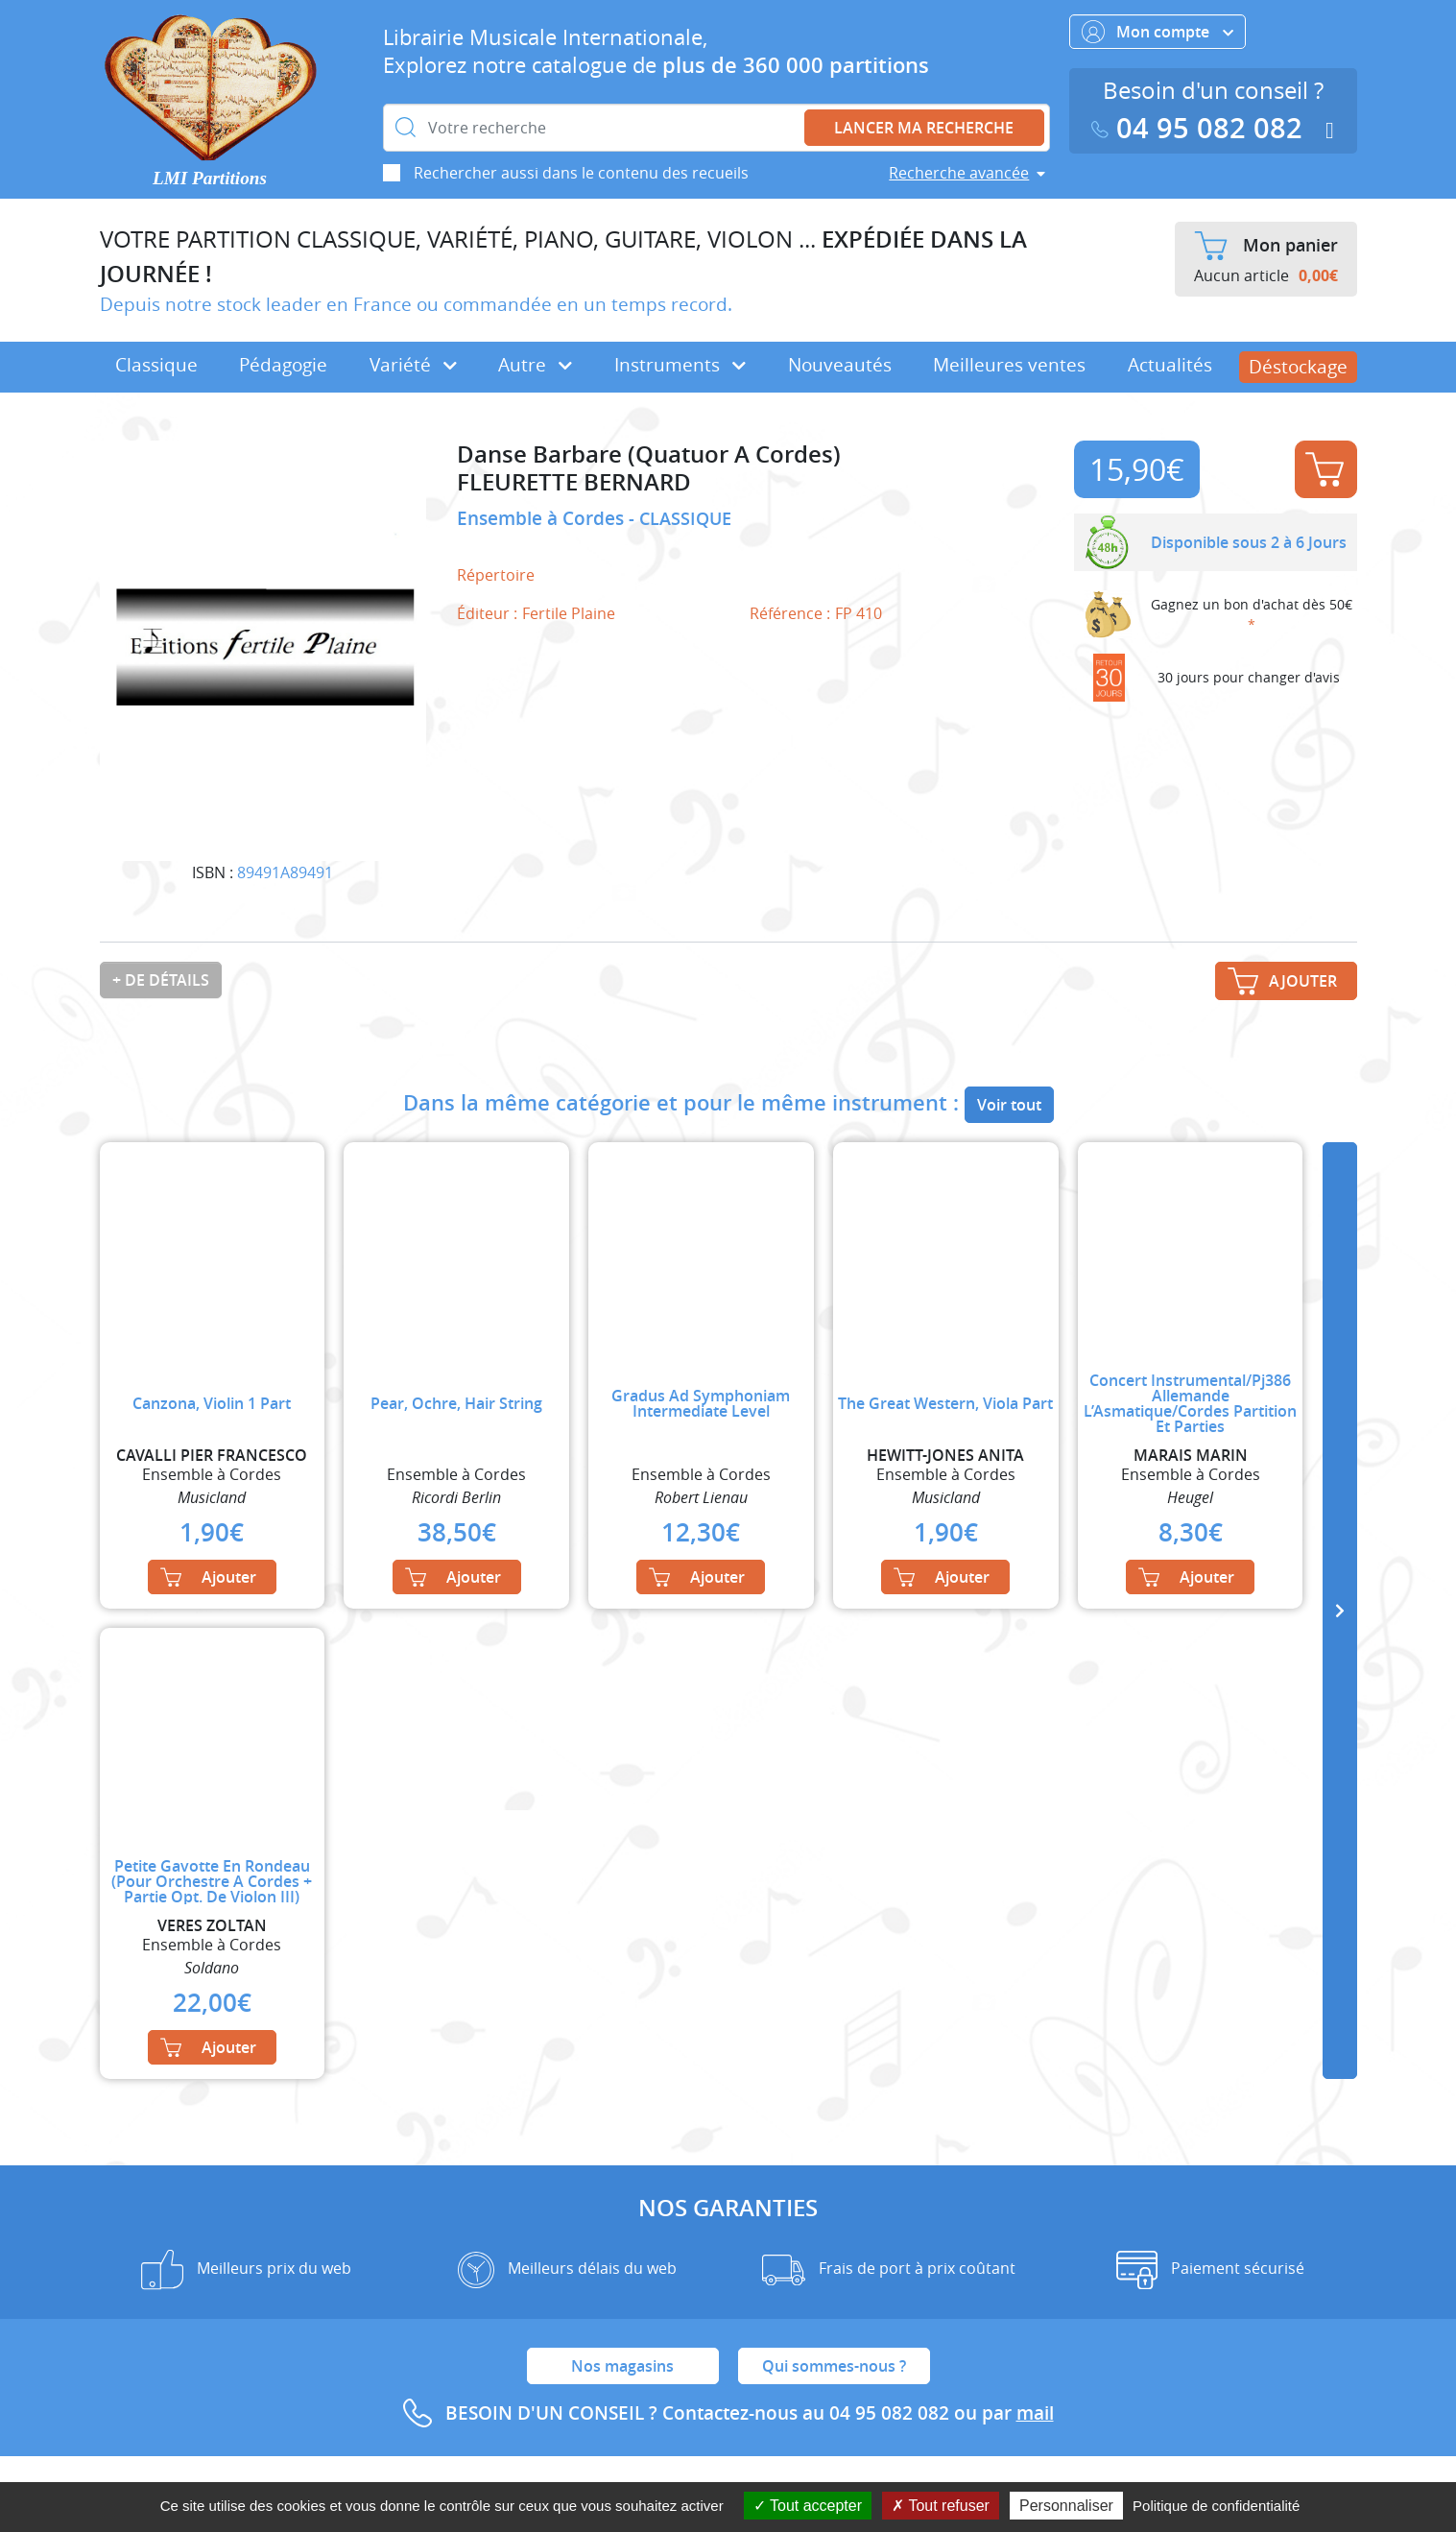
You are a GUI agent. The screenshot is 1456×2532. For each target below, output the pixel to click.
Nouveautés (840, 364)
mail (1035, 2413)
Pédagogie (283, 364)
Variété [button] (413, 364)
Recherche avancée (959, 172)
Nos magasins (622, 2366)
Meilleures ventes (1009, 364)
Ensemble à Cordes (543, 518)
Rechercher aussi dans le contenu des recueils (581, 172)
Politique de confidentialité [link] (1216, 2505)
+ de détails (160, 980)
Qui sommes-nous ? (834, 2366)
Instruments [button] (680, 364)
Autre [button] (535, 364)
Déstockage (1298, 366)
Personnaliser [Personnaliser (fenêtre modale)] (1066, 2505)
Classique (156, 364)
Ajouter (1324, 469)
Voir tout (1009, 1104)
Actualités (1170, 364)
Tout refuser (941, 2505)
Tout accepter (807, 2505)
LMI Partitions (210, 178)
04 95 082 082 (1200, 128)
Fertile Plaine (568, 613)
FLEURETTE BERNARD (574, 482)
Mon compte (1157, 31)
